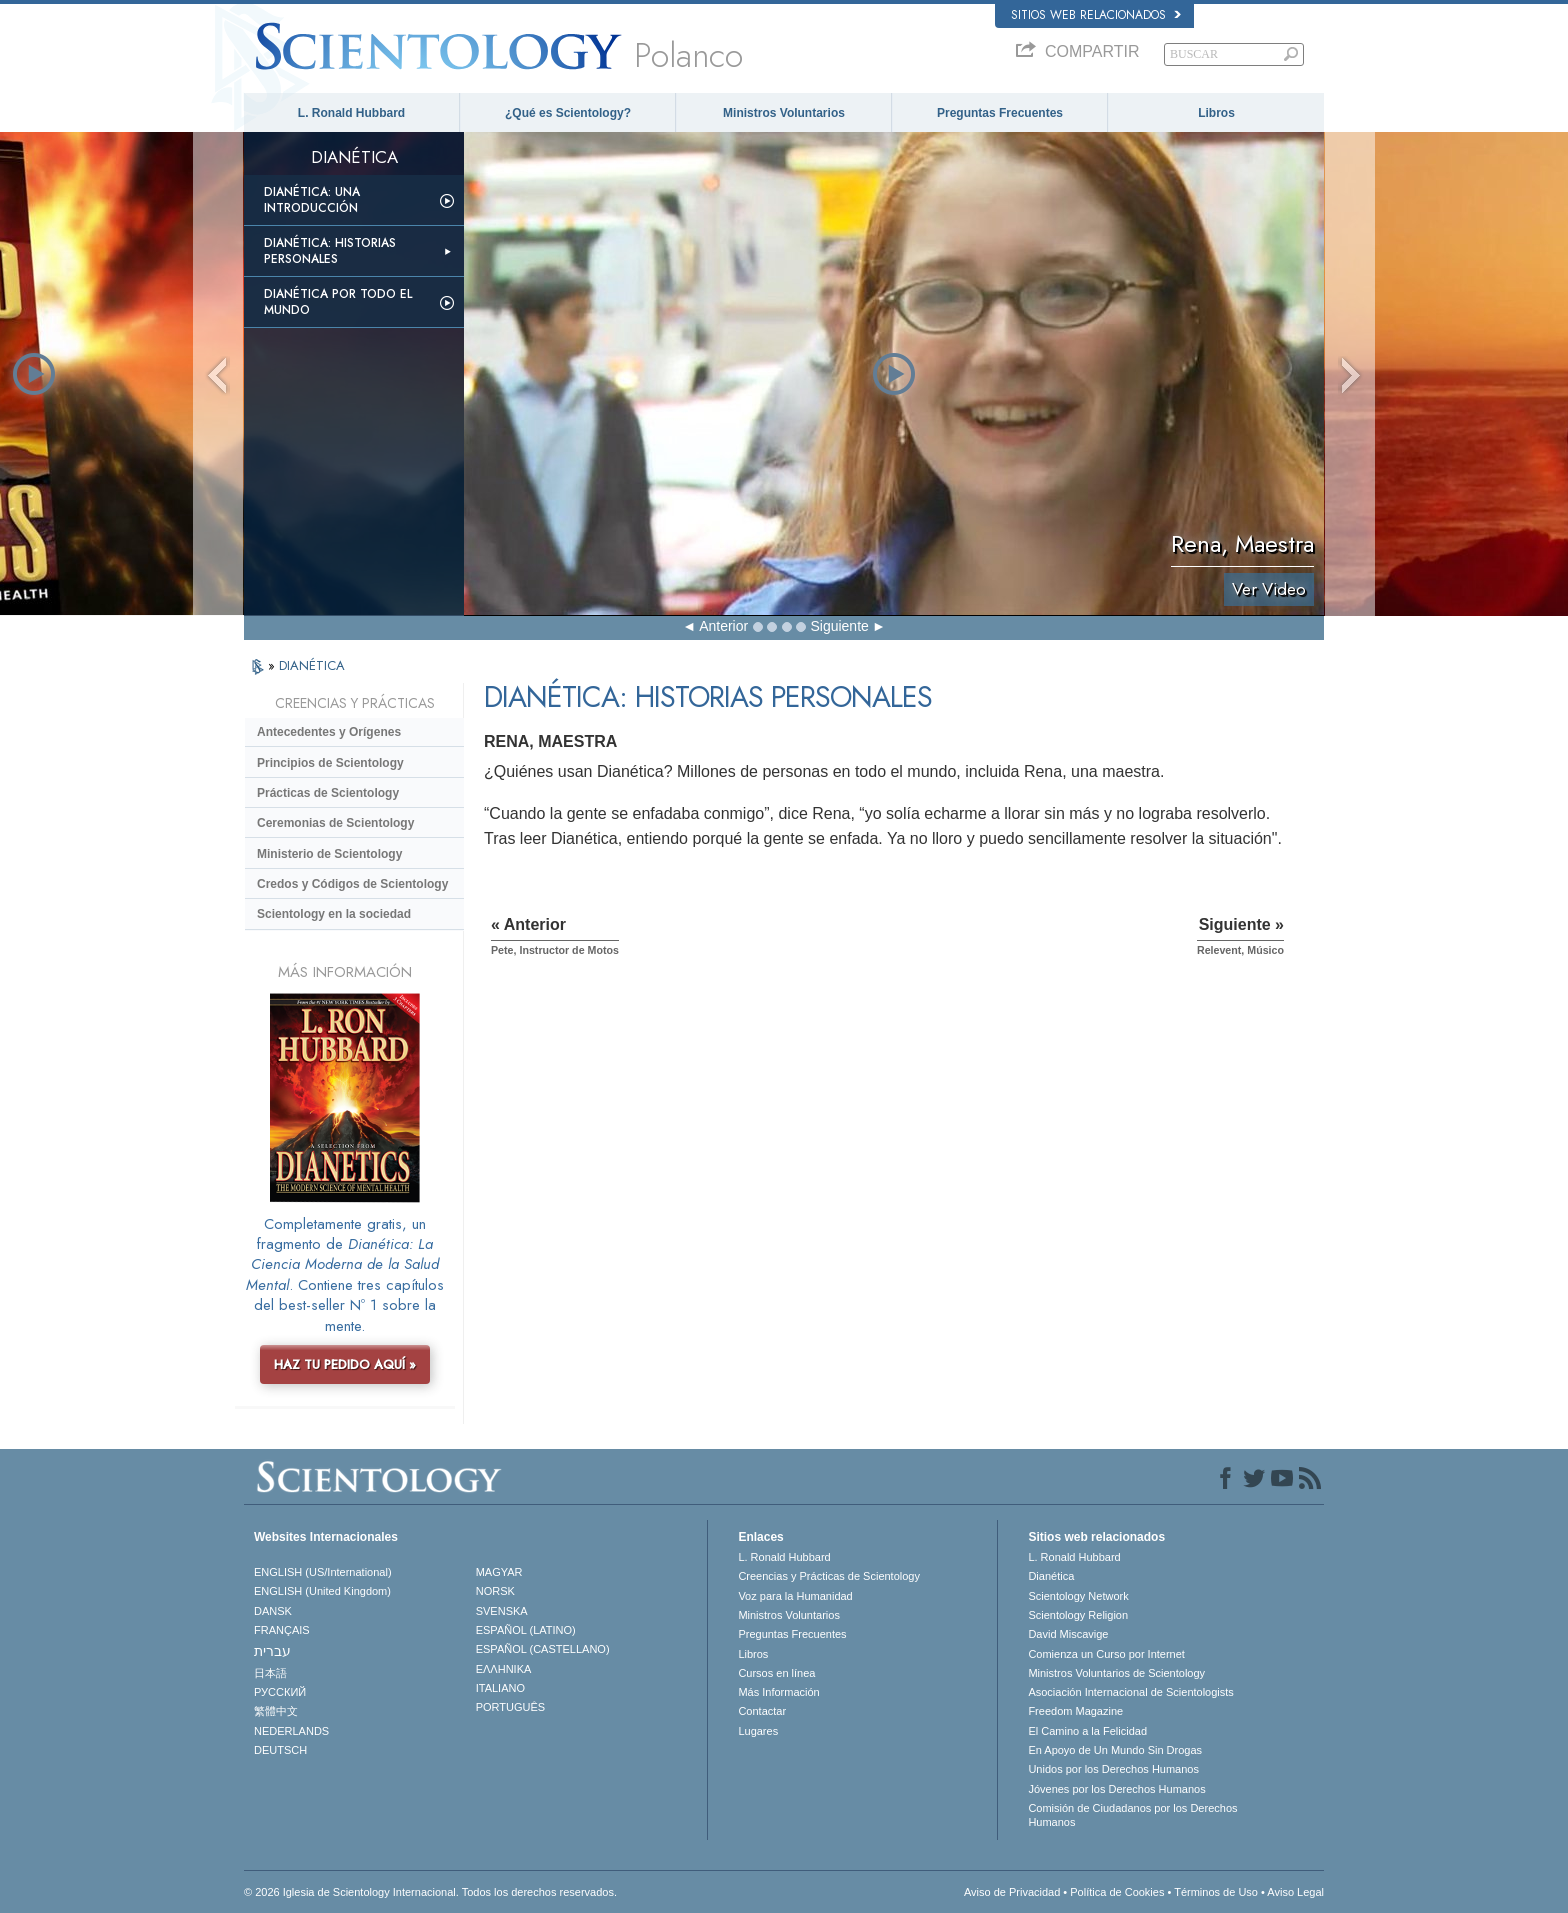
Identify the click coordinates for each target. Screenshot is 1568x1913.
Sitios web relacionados (1096, 15)
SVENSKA (502, 1611)
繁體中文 (276, 1711)
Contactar (762, 1711)
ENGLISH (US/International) (323, 1572)
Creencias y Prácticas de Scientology (829, 1576)
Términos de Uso (1216, 1892)
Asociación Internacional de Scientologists (1130, 1692)
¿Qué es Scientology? (568, 113)
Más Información (778, 1692)
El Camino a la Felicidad (1087, 1731)
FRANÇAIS (282, 1630)
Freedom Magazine (1075, 1711)
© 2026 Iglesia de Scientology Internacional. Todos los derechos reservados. (430, 1892)
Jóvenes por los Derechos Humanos (1116, 1789)
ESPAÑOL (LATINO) (526, 1630)
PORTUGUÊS (510, 1707)
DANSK (273, 1611)
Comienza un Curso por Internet (1106, 1654)
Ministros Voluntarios (784, 113)
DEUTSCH (280, 1750)
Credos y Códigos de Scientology (352, 884)
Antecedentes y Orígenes (329, 732)
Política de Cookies (1117, 1892)
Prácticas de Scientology (328, 793)
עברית (272, 1651)
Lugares (758, 1731)
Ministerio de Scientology (329, 854)
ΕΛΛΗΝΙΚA (504, 1669)
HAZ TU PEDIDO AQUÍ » (345, 1364)
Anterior (723, 626)
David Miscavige (1068, 1634)
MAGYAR (499, 1572)
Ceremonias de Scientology (335, 823)
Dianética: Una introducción (312, 200)
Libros (1216, 113)
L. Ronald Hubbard (351, 113)
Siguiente (839, 626)
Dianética (1051, 1576)
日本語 (270, 1673)
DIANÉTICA (312, 665)
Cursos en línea (776, 1673)
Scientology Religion (1078, 1615)
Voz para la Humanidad (795, 1596)
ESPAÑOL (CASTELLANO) (543, 1649)
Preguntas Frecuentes (1000, 113)
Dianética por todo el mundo (338, 302)
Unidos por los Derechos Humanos (1113, 1769)
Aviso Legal (1295, 1892)
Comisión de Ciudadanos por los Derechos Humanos (1132, 1815)
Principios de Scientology (330, 763)
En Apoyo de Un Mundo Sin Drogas (1115, 1750)
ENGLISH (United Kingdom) (322, 1591)
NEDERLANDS (291, 1731)
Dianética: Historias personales (330, 251)
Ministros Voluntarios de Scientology (1116, 1673)
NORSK (495, 1591)
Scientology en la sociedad (334, 914)
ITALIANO (500, 1688)
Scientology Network (1078, 1596)
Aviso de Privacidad (1012, 1892)
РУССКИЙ (280, 1692)
